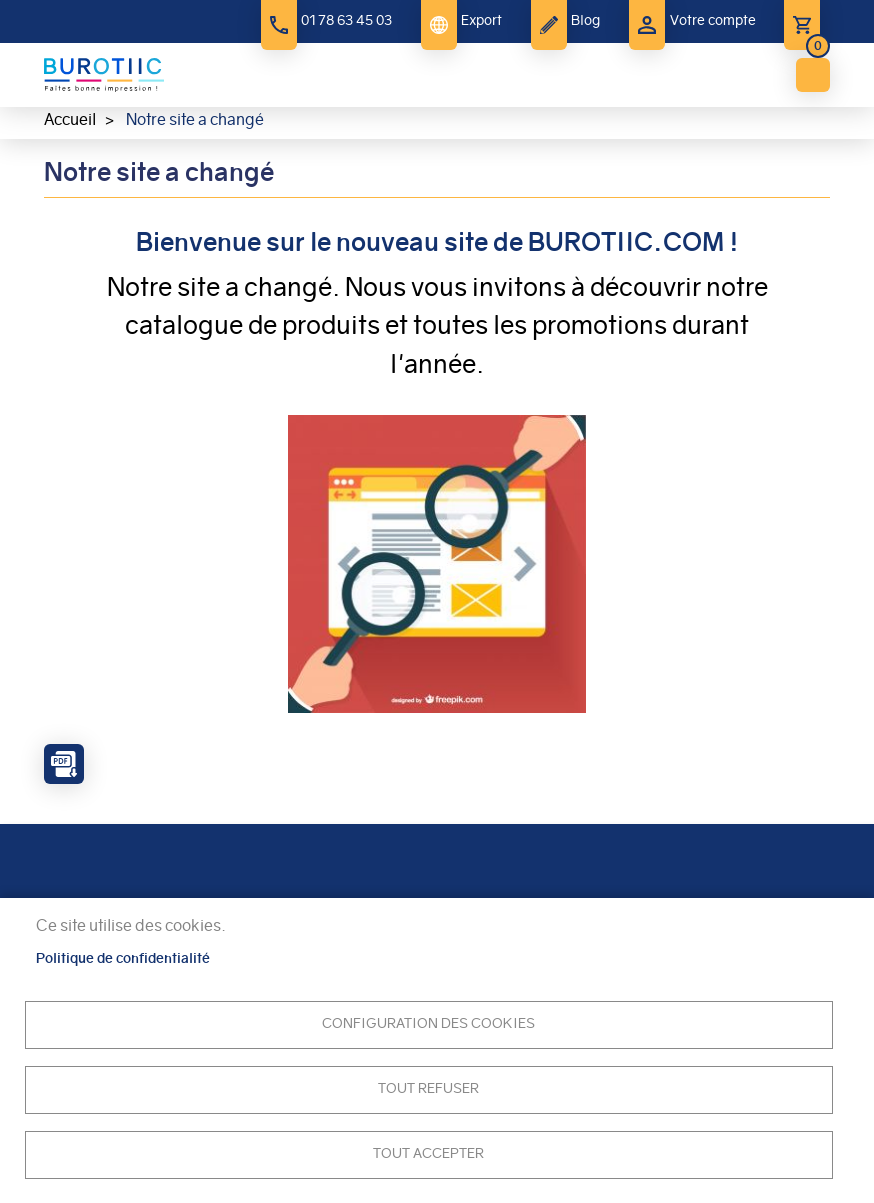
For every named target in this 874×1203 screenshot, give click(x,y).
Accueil (70, 119)
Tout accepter (428, 1153)
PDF (64, 764)
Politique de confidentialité (123, 958)
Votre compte (713, 20)
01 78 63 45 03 (346, 20)
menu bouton (813, 75)
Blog (585, 20)
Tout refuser (428, 1088)
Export (481, 20)
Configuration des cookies (428, 1023)
